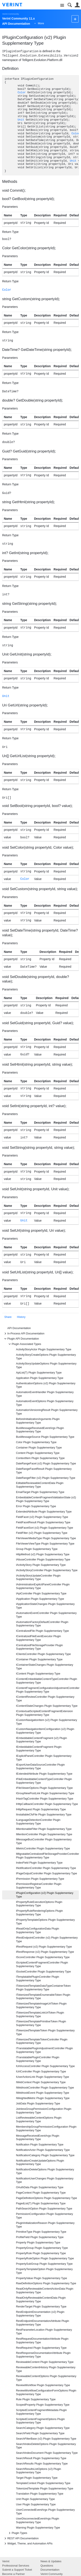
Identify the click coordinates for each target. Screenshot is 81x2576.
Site (62, 5)
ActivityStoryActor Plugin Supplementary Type (43, 1349)
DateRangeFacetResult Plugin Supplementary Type (44, 1470)
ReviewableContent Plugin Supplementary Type (45, 2362)
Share (8, 1317)
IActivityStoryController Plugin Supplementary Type (47, 1570)
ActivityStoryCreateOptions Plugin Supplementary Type (46, 1356)
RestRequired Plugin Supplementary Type (41, 2347)
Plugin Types (17, 2533)
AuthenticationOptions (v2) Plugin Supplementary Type (45, 1385)
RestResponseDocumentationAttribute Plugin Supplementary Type (43, 2354)
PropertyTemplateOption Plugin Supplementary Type (44, 2271)
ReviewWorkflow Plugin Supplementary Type (43, 2385)
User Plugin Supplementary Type (36, 2504)
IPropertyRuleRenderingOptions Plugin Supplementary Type (39, 1912)
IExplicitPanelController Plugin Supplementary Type (43, 1757)
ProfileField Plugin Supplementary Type (40, 2237)
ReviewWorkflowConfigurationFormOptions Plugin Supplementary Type (46, 2392)
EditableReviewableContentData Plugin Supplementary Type (40, 1485)
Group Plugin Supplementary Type (36, 1549)
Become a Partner (13, 2574)
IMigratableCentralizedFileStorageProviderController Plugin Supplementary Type (47, 1855)
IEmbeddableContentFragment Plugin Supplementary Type (39, 1748)
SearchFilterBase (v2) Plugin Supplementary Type (46, 2438)
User (77, 5)
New (75, 18)
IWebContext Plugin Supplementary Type (41, 2082)
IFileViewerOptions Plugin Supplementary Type (44, 1787)
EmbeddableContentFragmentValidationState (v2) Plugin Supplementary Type (46, 1499)
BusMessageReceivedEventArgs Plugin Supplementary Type (40, 1430)
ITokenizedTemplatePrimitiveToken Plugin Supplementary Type (41, 2023)
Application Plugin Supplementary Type (39, 1378)
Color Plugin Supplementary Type (36, 1442)
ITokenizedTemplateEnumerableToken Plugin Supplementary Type (43, 1996)
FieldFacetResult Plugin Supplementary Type (43, 1522)
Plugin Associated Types (24, 1344)
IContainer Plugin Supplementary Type (39, 1659)
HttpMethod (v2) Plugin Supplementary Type (43, 1554)
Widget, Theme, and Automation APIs (27, 2543)
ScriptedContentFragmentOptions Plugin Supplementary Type (40, 2421)
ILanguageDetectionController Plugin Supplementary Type (38, 1821)
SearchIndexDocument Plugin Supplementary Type (47, 2452)
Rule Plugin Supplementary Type (36, 2399)
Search (69, 5)
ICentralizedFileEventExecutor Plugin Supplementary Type (38, 1638)
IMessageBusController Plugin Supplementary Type (44, 1841)
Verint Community (10, 14)
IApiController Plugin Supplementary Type (41, 1593)
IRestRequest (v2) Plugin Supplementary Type (44, 1946)
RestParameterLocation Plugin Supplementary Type (44, 2331)
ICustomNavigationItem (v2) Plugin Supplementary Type (46, 1722)
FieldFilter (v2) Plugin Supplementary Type (41, 1532)
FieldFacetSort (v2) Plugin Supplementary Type (44, 1527)
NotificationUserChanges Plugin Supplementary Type (44, 2180)
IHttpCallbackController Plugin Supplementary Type (47, 1804)
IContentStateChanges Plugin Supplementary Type (47, 1705)
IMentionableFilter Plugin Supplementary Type (43, 1828)
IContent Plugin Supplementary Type (38, 1673)
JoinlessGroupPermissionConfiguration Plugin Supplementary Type (43, 2110)
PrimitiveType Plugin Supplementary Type (41, 2231)
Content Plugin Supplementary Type (37, 1453)
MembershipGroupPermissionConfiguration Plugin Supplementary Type (46, 2128)
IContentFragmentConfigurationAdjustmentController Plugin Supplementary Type (47, 1690)
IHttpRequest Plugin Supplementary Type (41, 1809)
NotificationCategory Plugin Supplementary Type (45, 2155)
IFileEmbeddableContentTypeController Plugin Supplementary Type (44, 1781)
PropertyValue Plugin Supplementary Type (41, 2278)
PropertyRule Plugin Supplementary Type (41, 2253)
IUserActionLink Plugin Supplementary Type (42, 2076)
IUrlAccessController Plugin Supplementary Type (45, 2066)
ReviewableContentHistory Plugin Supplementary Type (45, 2369)
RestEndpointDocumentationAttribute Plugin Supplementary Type (42, 2322)
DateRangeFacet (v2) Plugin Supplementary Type (46, 1463)
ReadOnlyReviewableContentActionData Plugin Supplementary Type (44, 2290)
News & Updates (51, 2561)
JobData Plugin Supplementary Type (38, 2103)
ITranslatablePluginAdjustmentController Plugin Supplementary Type (44, 2050)
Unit (20, 120)
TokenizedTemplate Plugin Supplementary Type (44, 2488)
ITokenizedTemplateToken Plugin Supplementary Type (45, 2032)
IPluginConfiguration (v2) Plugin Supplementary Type (44, 1895)
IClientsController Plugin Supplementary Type (43, 1654)
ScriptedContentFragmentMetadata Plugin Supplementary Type (41, 2412)
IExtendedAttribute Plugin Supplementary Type (44, 1773)
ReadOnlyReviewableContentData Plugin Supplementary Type (41, 2299)
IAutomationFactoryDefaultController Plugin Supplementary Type (42, 1624)
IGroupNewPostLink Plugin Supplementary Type (45, 1793)
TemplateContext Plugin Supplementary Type (43, 2483)
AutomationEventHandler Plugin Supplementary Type (45, 1394)
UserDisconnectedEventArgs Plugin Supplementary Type (37, 2520)
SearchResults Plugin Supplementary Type (42, 2463)
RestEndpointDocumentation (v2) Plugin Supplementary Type (40, 2313)
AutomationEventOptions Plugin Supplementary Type (44, 1403)
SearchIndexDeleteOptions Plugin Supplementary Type (46, 2446)
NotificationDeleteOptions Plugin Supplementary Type (45, 2171)
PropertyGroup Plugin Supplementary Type (42, 2247)
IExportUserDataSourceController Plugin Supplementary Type (40, 1766)
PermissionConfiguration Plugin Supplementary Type (44, 2215)
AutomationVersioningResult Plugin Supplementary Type (47, 1412)
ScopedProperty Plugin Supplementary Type (43, 2404)
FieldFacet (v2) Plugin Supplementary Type (42, 1517)
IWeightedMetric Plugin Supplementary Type (43, 2098)
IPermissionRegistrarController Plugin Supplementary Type (38, 1885)
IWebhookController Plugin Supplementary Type (45, 2087)
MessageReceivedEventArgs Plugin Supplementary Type (37, 2137)
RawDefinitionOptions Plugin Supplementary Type (46, 2283)
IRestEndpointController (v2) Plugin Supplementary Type (47, 1939)
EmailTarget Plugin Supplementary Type (40, 1492)
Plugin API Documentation (21, 1339)
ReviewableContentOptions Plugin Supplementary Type (46, 2378)
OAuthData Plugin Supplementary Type (40, 2187)
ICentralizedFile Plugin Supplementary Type (42, 1630)
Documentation (50, 2569)
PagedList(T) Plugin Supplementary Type (40, 2203)
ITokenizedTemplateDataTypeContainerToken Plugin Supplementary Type (43, 1987)
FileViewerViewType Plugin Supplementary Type (45, 1543)
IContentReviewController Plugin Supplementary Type (45, 1698)
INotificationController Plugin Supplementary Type (46, 1868)
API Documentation (19, 1328)
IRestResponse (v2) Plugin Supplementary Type (45, 1951)
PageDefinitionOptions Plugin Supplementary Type (46, 2198)
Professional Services (15, 2565)
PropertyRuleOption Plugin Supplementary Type (45, 2258)
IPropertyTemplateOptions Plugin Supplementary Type (45, 1921)
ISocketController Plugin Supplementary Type (43, 1971)
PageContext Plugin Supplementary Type (41, 2192)
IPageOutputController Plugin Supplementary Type (46, 1873)
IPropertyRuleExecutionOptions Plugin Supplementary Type (39, 1904)
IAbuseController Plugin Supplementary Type (43, 1559)
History (21, 1317)
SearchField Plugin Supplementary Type (40, 2433)
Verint (5, 2561)
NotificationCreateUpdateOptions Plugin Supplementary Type (40, 2162)
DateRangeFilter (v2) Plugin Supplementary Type (45, 1477)
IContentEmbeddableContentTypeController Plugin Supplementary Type (46, 1681)
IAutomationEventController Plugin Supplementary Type (46, 1615)
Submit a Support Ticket (17, 2569)
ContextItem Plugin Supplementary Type (40, 1458)
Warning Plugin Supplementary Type (38, 2527)
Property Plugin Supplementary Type (38, 2242)
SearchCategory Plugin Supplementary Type (43, 2427)
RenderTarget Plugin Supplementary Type (41, 2306)
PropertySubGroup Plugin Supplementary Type (44, 2263)
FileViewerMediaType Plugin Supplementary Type (46, 1538)
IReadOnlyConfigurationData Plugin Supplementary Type (37, 1930)
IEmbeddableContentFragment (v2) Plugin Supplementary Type (41, 1740)
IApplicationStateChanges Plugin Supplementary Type (45, 1606)
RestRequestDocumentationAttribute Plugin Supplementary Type (42, 2340)
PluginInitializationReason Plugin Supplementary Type (45, 2225)
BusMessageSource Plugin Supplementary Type (45, 1436)
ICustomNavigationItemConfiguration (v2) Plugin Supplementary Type (45, 1731)
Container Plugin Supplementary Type (39, 1447)
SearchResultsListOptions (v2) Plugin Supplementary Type (38, 2471)
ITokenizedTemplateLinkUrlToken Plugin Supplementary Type (40, 2014)
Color (21, 93)
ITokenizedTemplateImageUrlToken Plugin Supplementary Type (41, 2005)
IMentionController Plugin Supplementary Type (44, 1834)
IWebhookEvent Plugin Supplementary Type (42, 2092)
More (41, 23)
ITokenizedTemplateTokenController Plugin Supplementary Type (41, 2041)
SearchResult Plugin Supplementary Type (41, 2458)
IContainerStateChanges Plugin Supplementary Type (44, 1666)
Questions (47, 2565)
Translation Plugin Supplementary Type (39, 2493)
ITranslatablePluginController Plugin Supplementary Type (37, 2059)
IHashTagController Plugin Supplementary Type (44, 1798)
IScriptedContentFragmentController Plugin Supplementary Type (42, 1964)
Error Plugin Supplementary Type (36, 1506)
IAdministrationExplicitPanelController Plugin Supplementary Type (43, 1586)
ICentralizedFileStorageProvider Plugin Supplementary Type (39, 1647)
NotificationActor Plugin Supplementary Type (43, 2149)
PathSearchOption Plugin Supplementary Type (44, 2208)
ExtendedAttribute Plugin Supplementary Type (43, 1511)
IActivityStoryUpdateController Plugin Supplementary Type (38, 1577)
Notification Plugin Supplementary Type (40, 2144)
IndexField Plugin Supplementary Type (39, 1862)
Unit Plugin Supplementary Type (35, 2499)
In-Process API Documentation (23, 1333)
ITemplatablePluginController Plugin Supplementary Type (37, 1978)
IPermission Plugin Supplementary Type (40, 1878)
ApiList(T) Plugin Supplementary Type (39, 1372)
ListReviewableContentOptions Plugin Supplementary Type (39, 2119)
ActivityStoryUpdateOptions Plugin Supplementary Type (46, 1365)
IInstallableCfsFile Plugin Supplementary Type (43, 1814)
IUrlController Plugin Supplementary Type (41, 2071)
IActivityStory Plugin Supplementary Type (41, 1564)
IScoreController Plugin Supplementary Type (43, 1957)
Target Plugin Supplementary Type (36, 2477)
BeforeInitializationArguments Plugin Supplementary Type (38, 1421)
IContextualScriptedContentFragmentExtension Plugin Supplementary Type (44, 1713)
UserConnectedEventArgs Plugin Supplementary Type (45, 2511)
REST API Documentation (21, 2538)
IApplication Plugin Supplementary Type (40, 1598)
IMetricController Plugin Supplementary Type (43, 1848)
